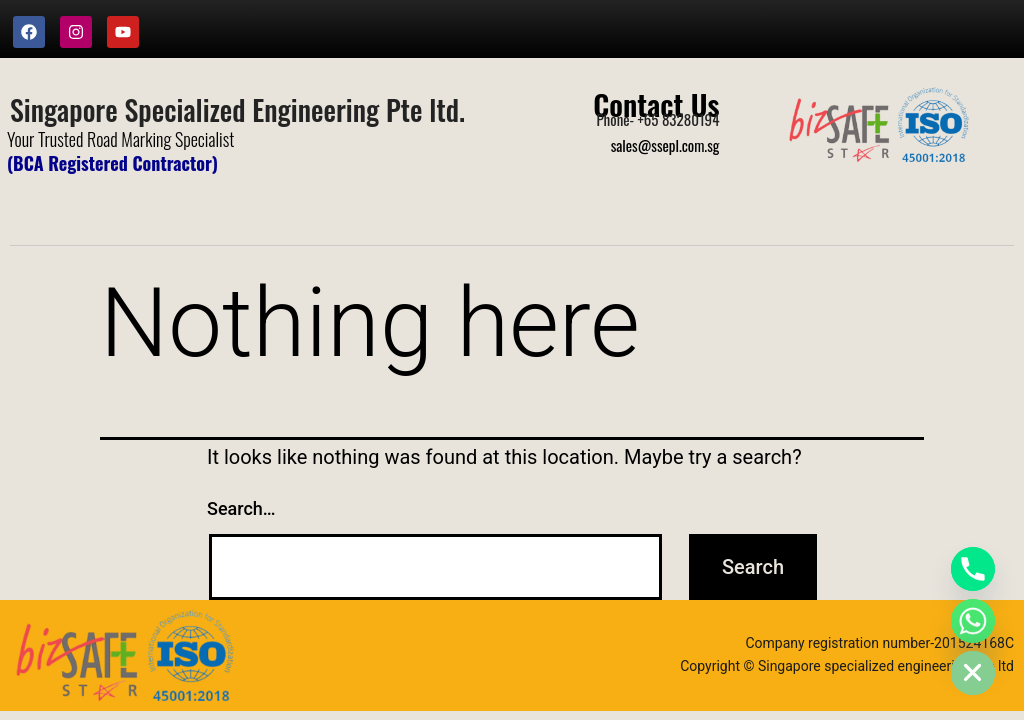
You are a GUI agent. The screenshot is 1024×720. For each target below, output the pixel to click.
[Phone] (973, 569)
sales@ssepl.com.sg (665, 145)
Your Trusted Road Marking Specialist (120, 139)
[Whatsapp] (973, 621)
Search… (241, 508)
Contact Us (656, 103)
